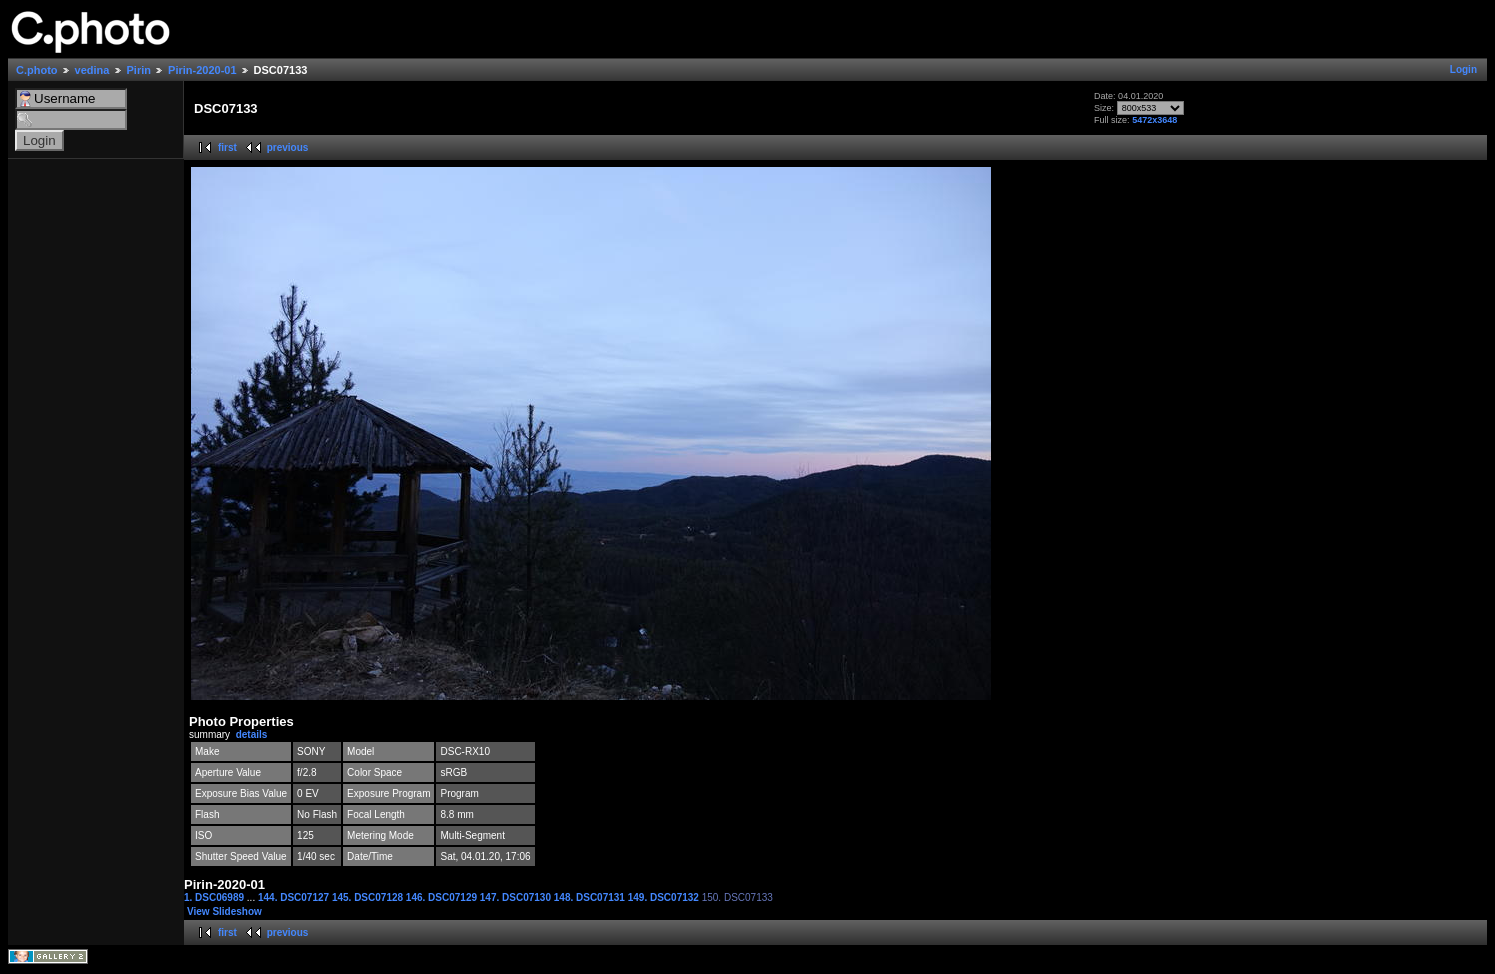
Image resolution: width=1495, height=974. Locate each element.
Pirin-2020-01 (202, 70)
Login (1463, 69)
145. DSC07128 (369, 897)
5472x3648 (1154, 120)
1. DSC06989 (215, 897)
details (252, 734)
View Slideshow (224, 911)
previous (288, 147)
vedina (92, 70)
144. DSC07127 (295, 897)
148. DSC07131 (591, 897)
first (227, 147)
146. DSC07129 (443, 897)
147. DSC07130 (517, 897)
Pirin (139, 70)
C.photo (37, 70)
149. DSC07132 (665, 897)
